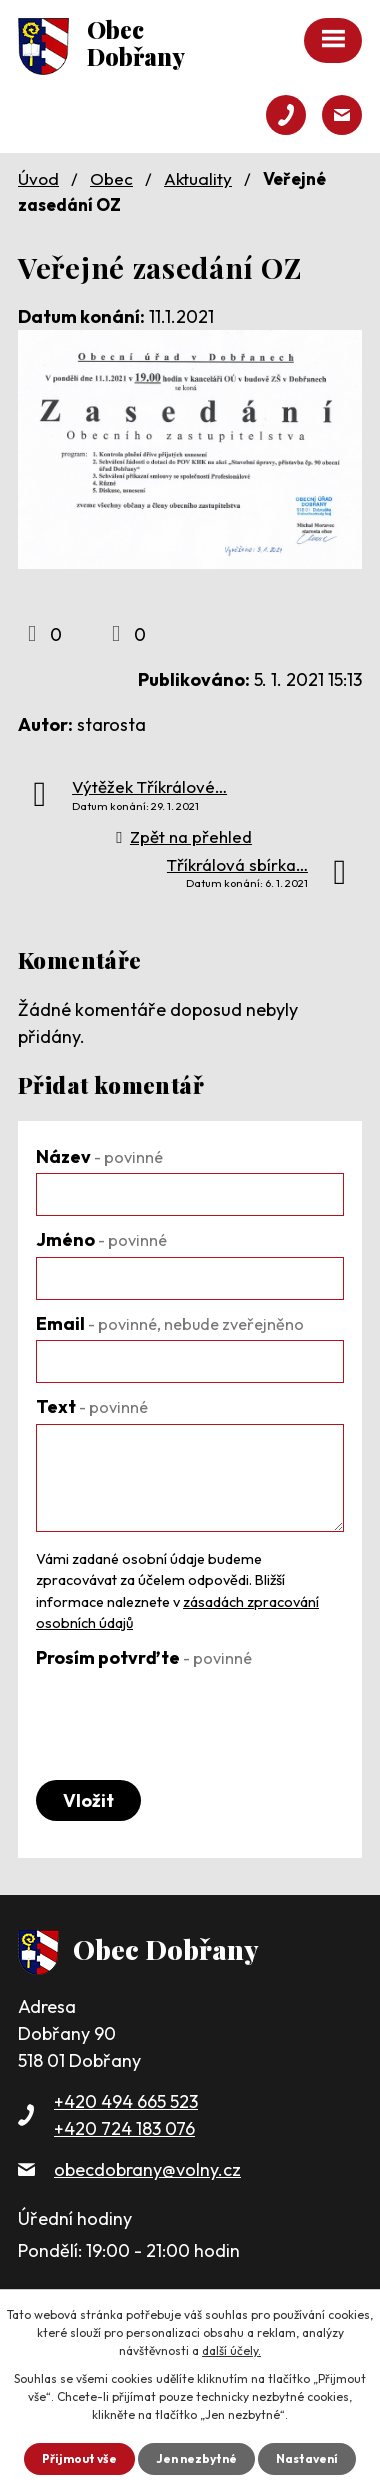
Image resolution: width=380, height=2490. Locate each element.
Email (170, 1323)
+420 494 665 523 (126, 2101)
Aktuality (198, 178)
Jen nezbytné (196, 2458)
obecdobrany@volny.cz (147, 2169)
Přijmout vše (79, 2458)
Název (99, 1156)
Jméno (101, 1239)
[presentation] (188, 1714)
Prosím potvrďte (144, 1657)
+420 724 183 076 (124, 2128)
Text (92, 1406)
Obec (111, 178)
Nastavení (307, 2458)
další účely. (231, 2350)
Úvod (38, 178)
